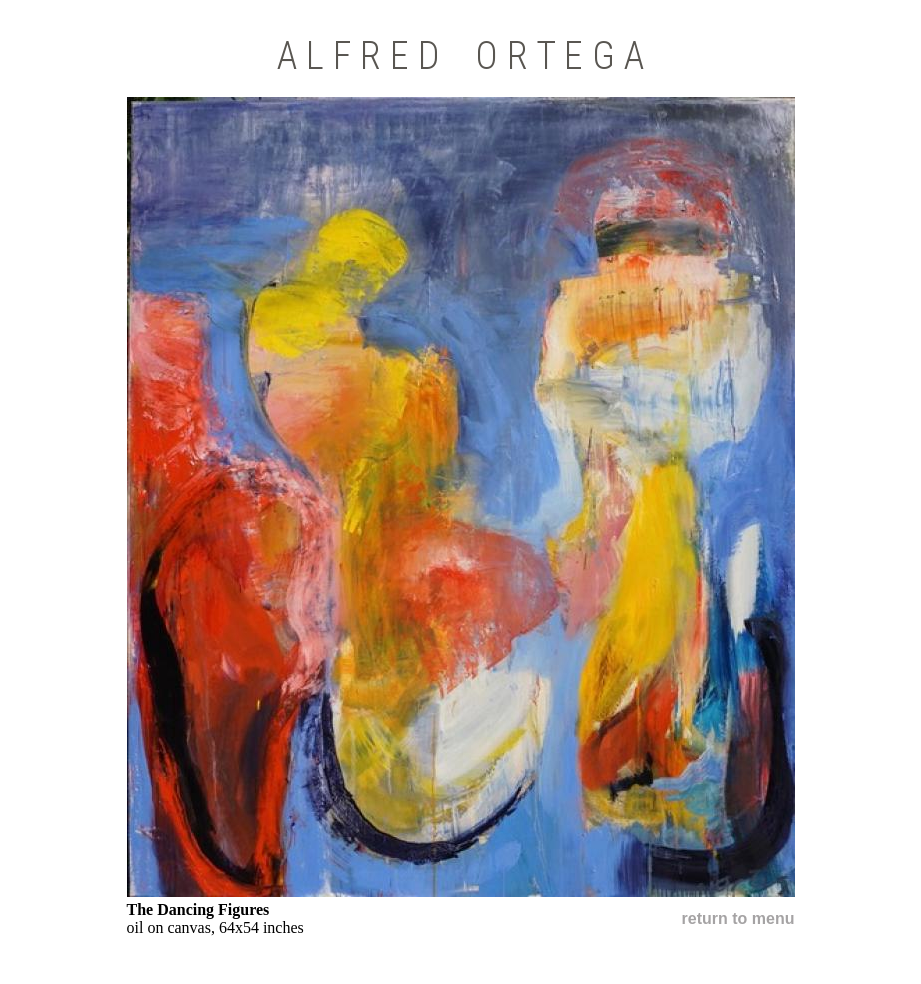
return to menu (738, 918)
